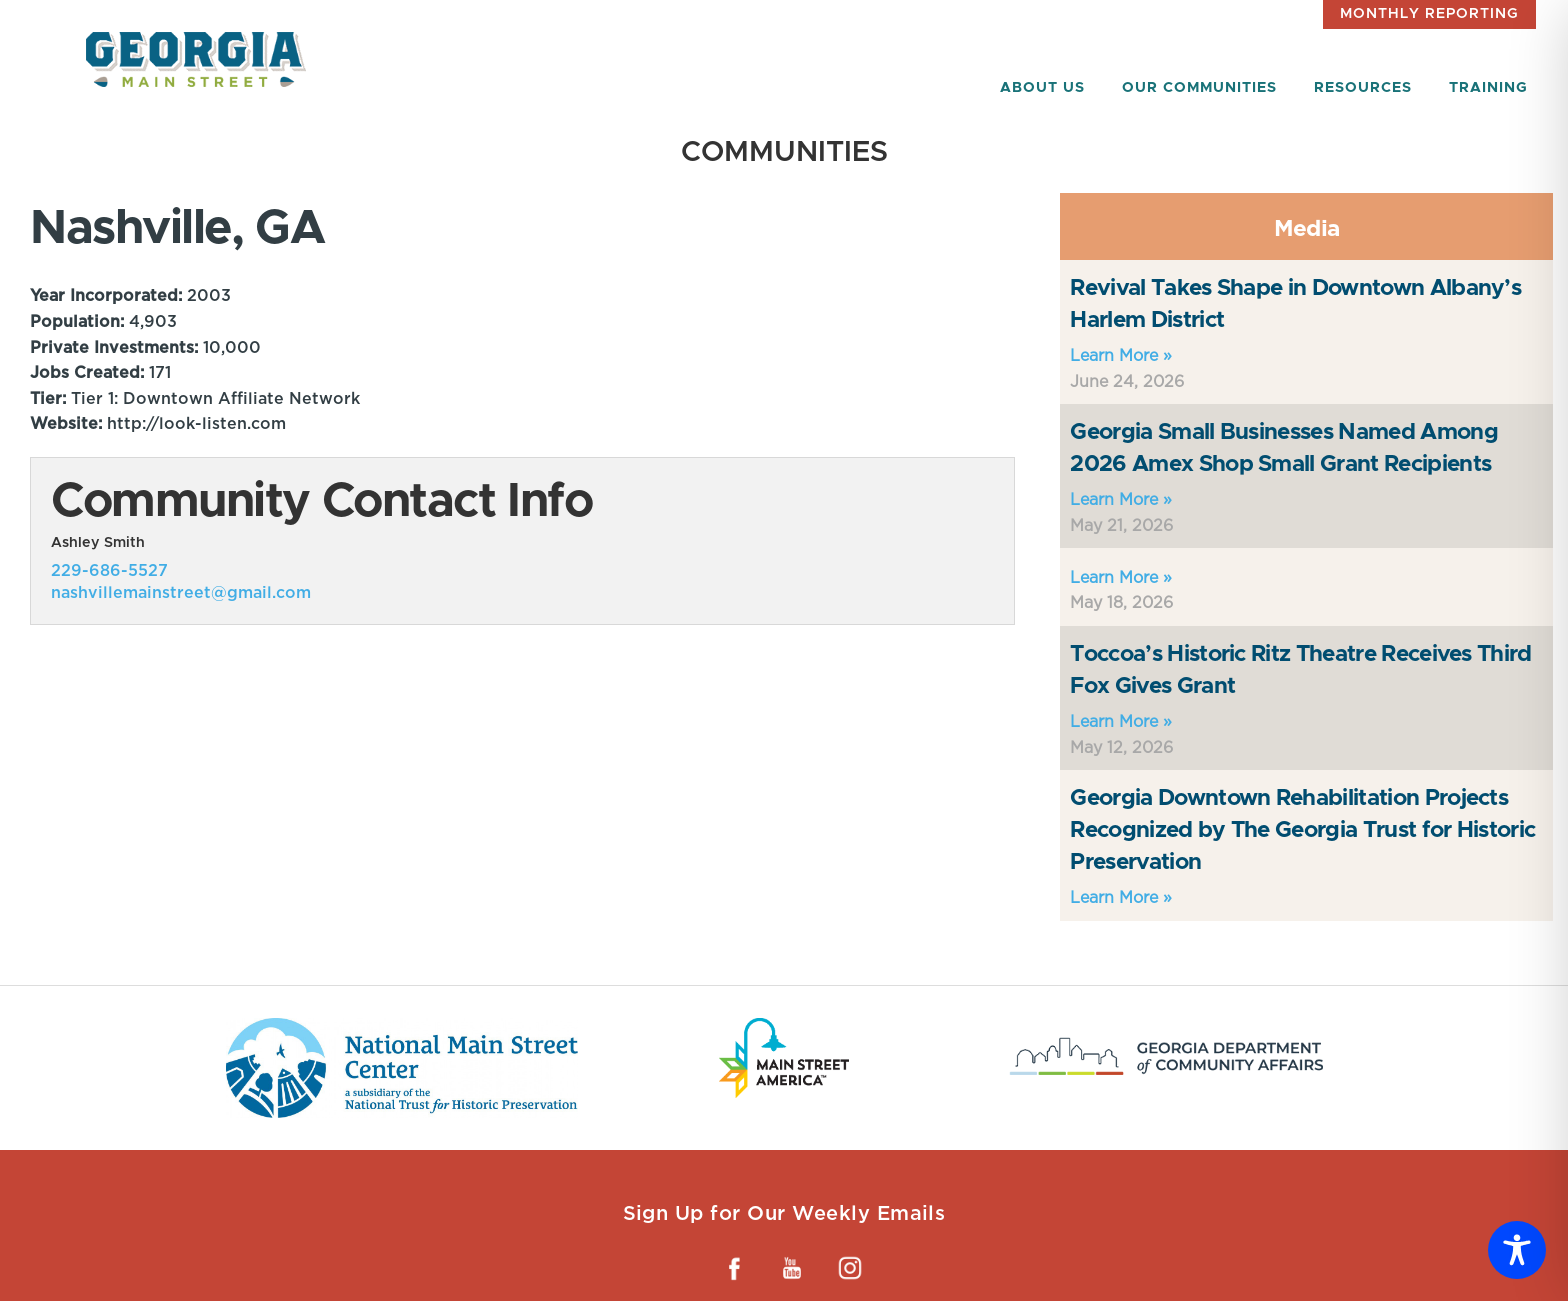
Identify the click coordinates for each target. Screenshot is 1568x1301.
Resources (1363, 88)
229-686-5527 (109, 570)
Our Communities (1199, 88)
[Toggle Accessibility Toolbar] (1517, 1250)
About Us (1042, 88)
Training (1488, 88)
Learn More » (1121, 355)
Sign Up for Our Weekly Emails (784, 1213)
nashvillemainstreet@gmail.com (181, 592)
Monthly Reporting (1429, 14)
